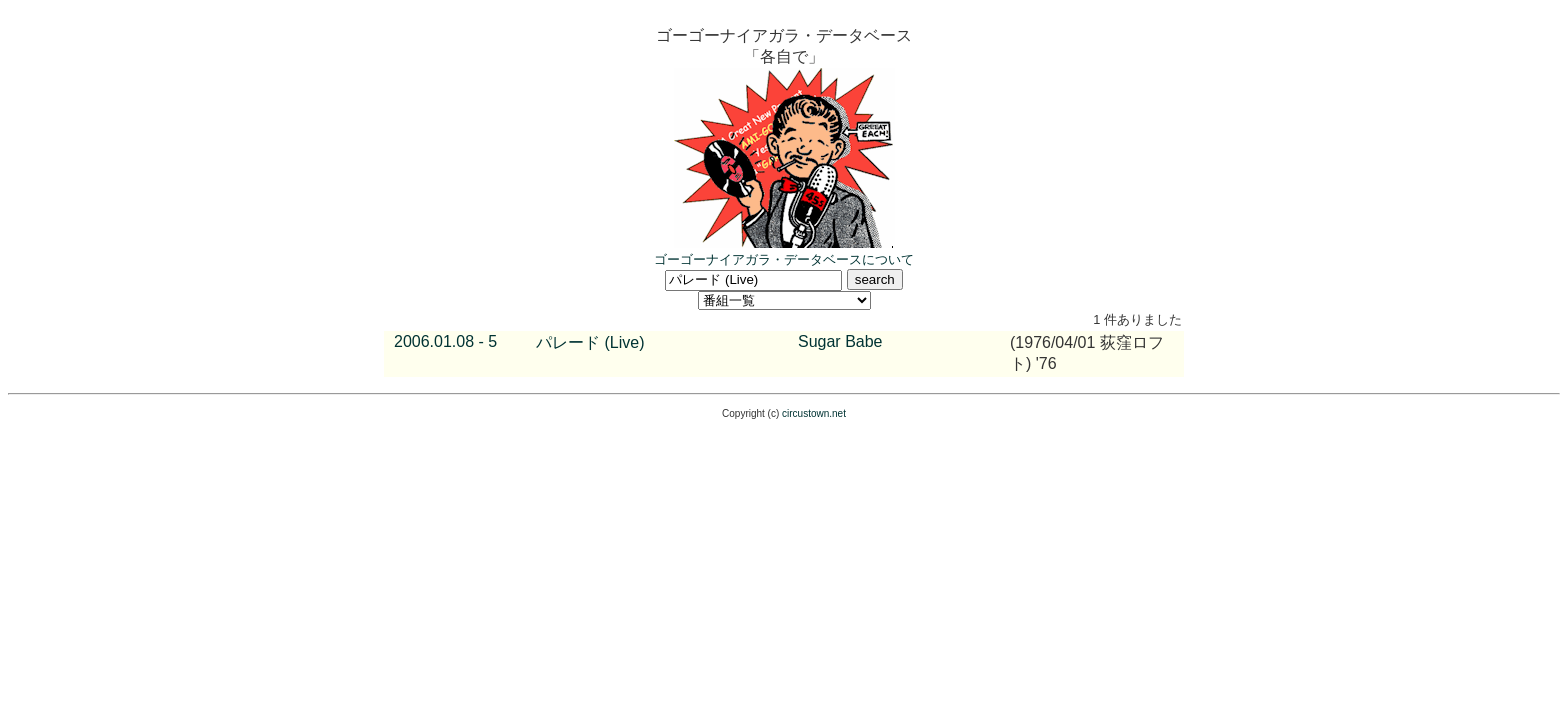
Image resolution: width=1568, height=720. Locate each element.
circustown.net (814, 413)
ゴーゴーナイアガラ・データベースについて (784, 259)
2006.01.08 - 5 (445, 341)
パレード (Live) (590, 342)
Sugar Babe (840, 341)
